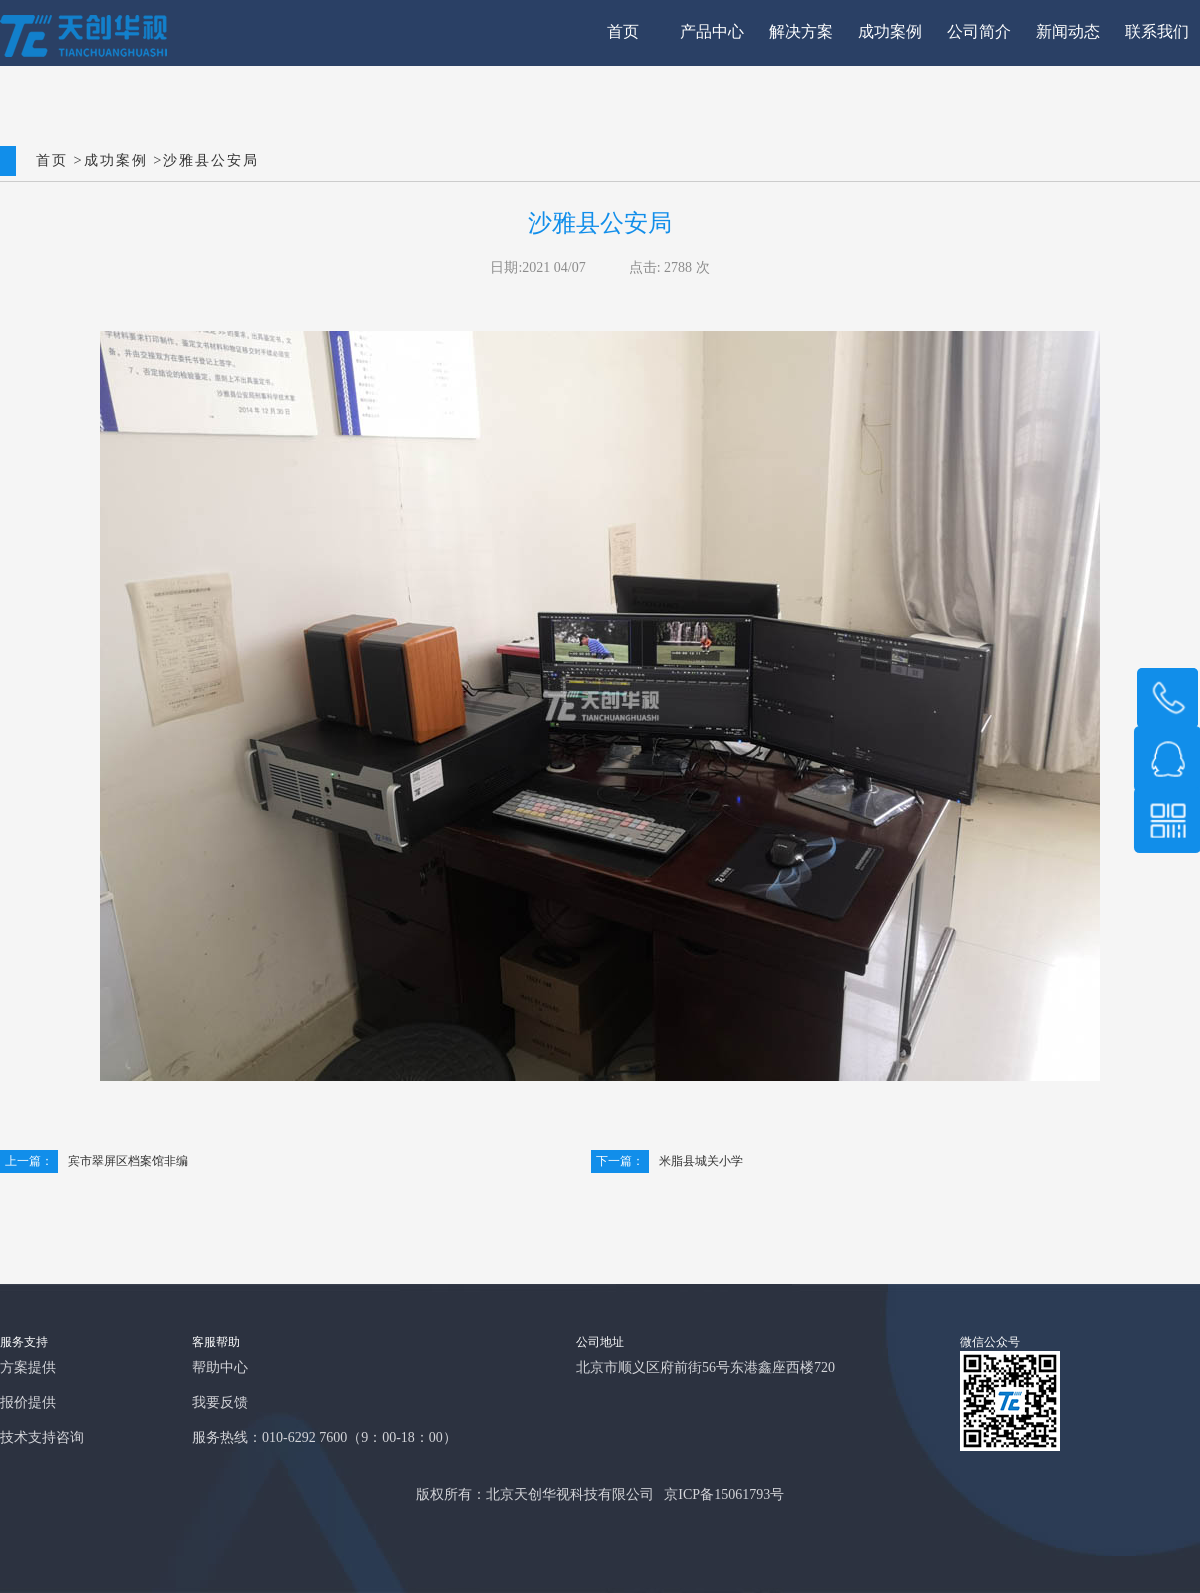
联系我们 (1157, 32)
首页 (623, 32)
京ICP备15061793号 (724, 1495)
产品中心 (712, 32)
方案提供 (28, 1368)
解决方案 (801, 32)
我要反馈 (220, 1403)
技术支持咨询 (42, 1438)
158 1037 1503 (1168, 698)
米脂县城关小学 (667, 1161)
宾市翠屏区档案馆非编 (94, 1161)
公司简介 (979, 32)
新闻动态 (1068, 32)
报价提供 (28, 1403)
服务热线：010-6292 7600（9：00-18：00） (324, 1438)
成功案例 (890, 32)
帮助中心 (220, 1368)
